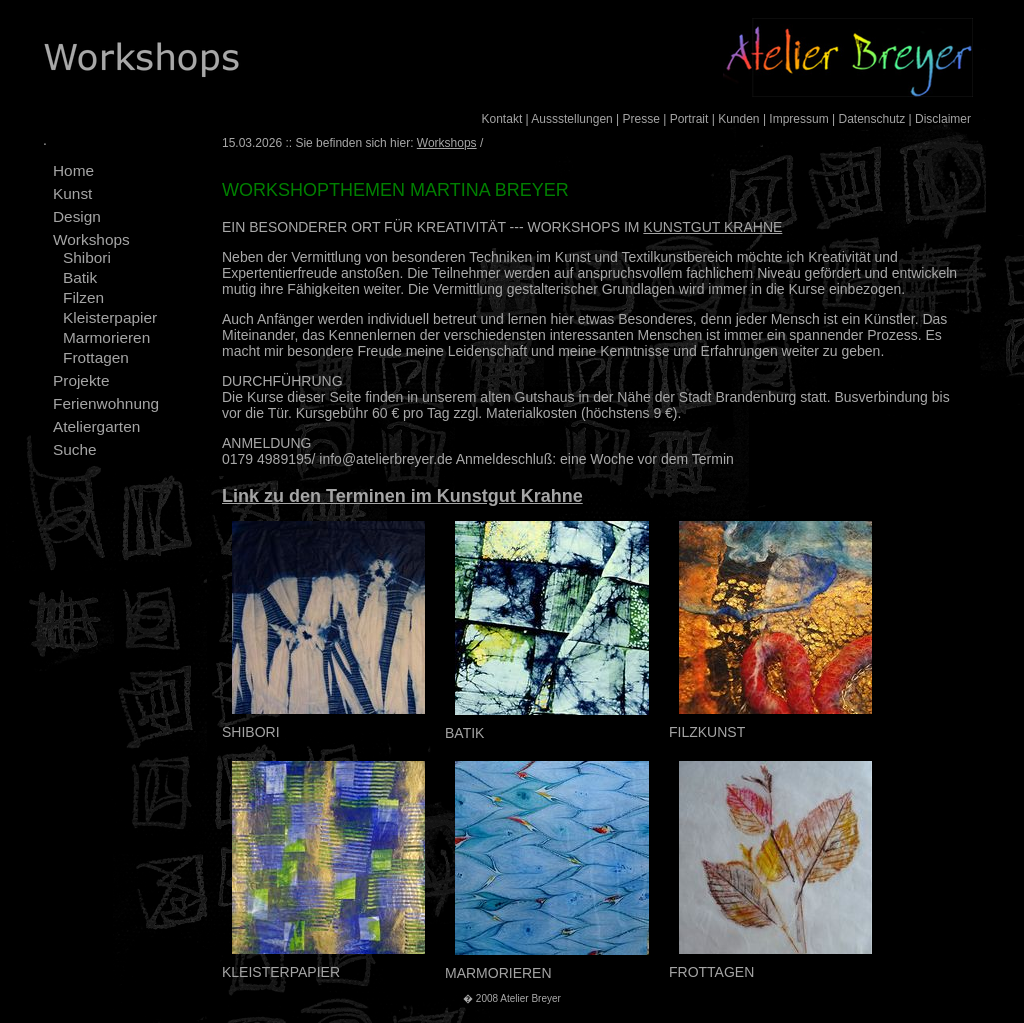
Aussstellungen (571, 119)
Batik (80, 277)
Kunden (738, 119)
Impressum (798, 119)
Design (77, 216)
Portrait (689, 119)
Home (73, 170)
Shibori (87, 257)
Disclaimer (943, 119)
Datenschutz (871, 119)
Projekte (81, 380)
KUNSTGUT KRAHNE (712, 227)
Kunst (72, 193)
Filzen (83, 297)
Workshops (91, 239)
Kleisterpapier (110, 317)
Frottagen (96, 357)
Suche (75, 449)
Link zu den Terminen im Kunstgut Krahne (402, 496)
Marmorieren (106, 337)
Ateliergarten (96, 426)
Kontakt (502, 119)
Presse (641, 119)
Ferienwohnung (106, 403)
